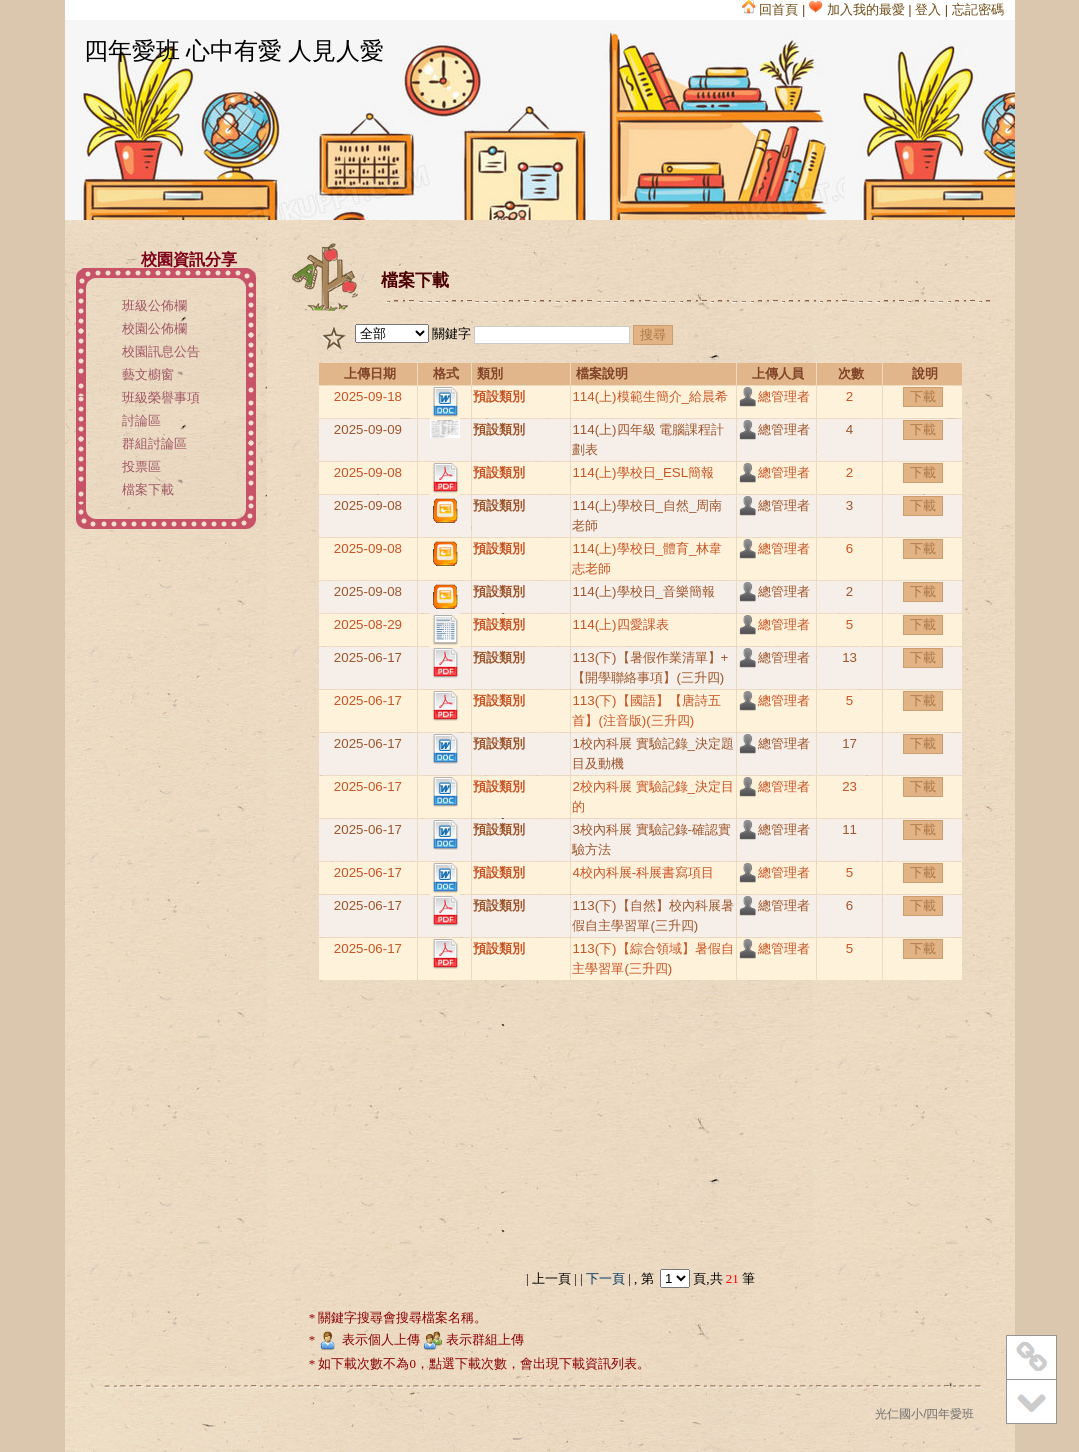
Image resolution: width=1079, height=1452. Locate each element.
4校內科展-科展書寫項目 (643, 872)
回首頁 (770, 9)
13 (849, 657)
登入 (928, 9)
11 (849, 829)
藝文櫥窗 (148, 374)
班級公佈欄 (154, 305)
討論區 (141, 420)
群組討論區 (154, 443)
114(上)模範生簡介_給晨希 (650, 396)
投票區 (141, 466)
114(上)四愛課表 (620, 624)
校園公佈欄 (154, 328)
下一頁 (606, 1278)
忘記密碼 (978, 9)
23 (849, 786)
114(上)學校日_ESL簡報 (643, 472)
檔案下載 (148, 489)
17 (849, 743)
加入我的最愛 (857, 9)
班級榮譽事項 (161, 397)
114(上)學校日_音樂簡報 (643, 591)
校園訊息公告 (161, 351)
